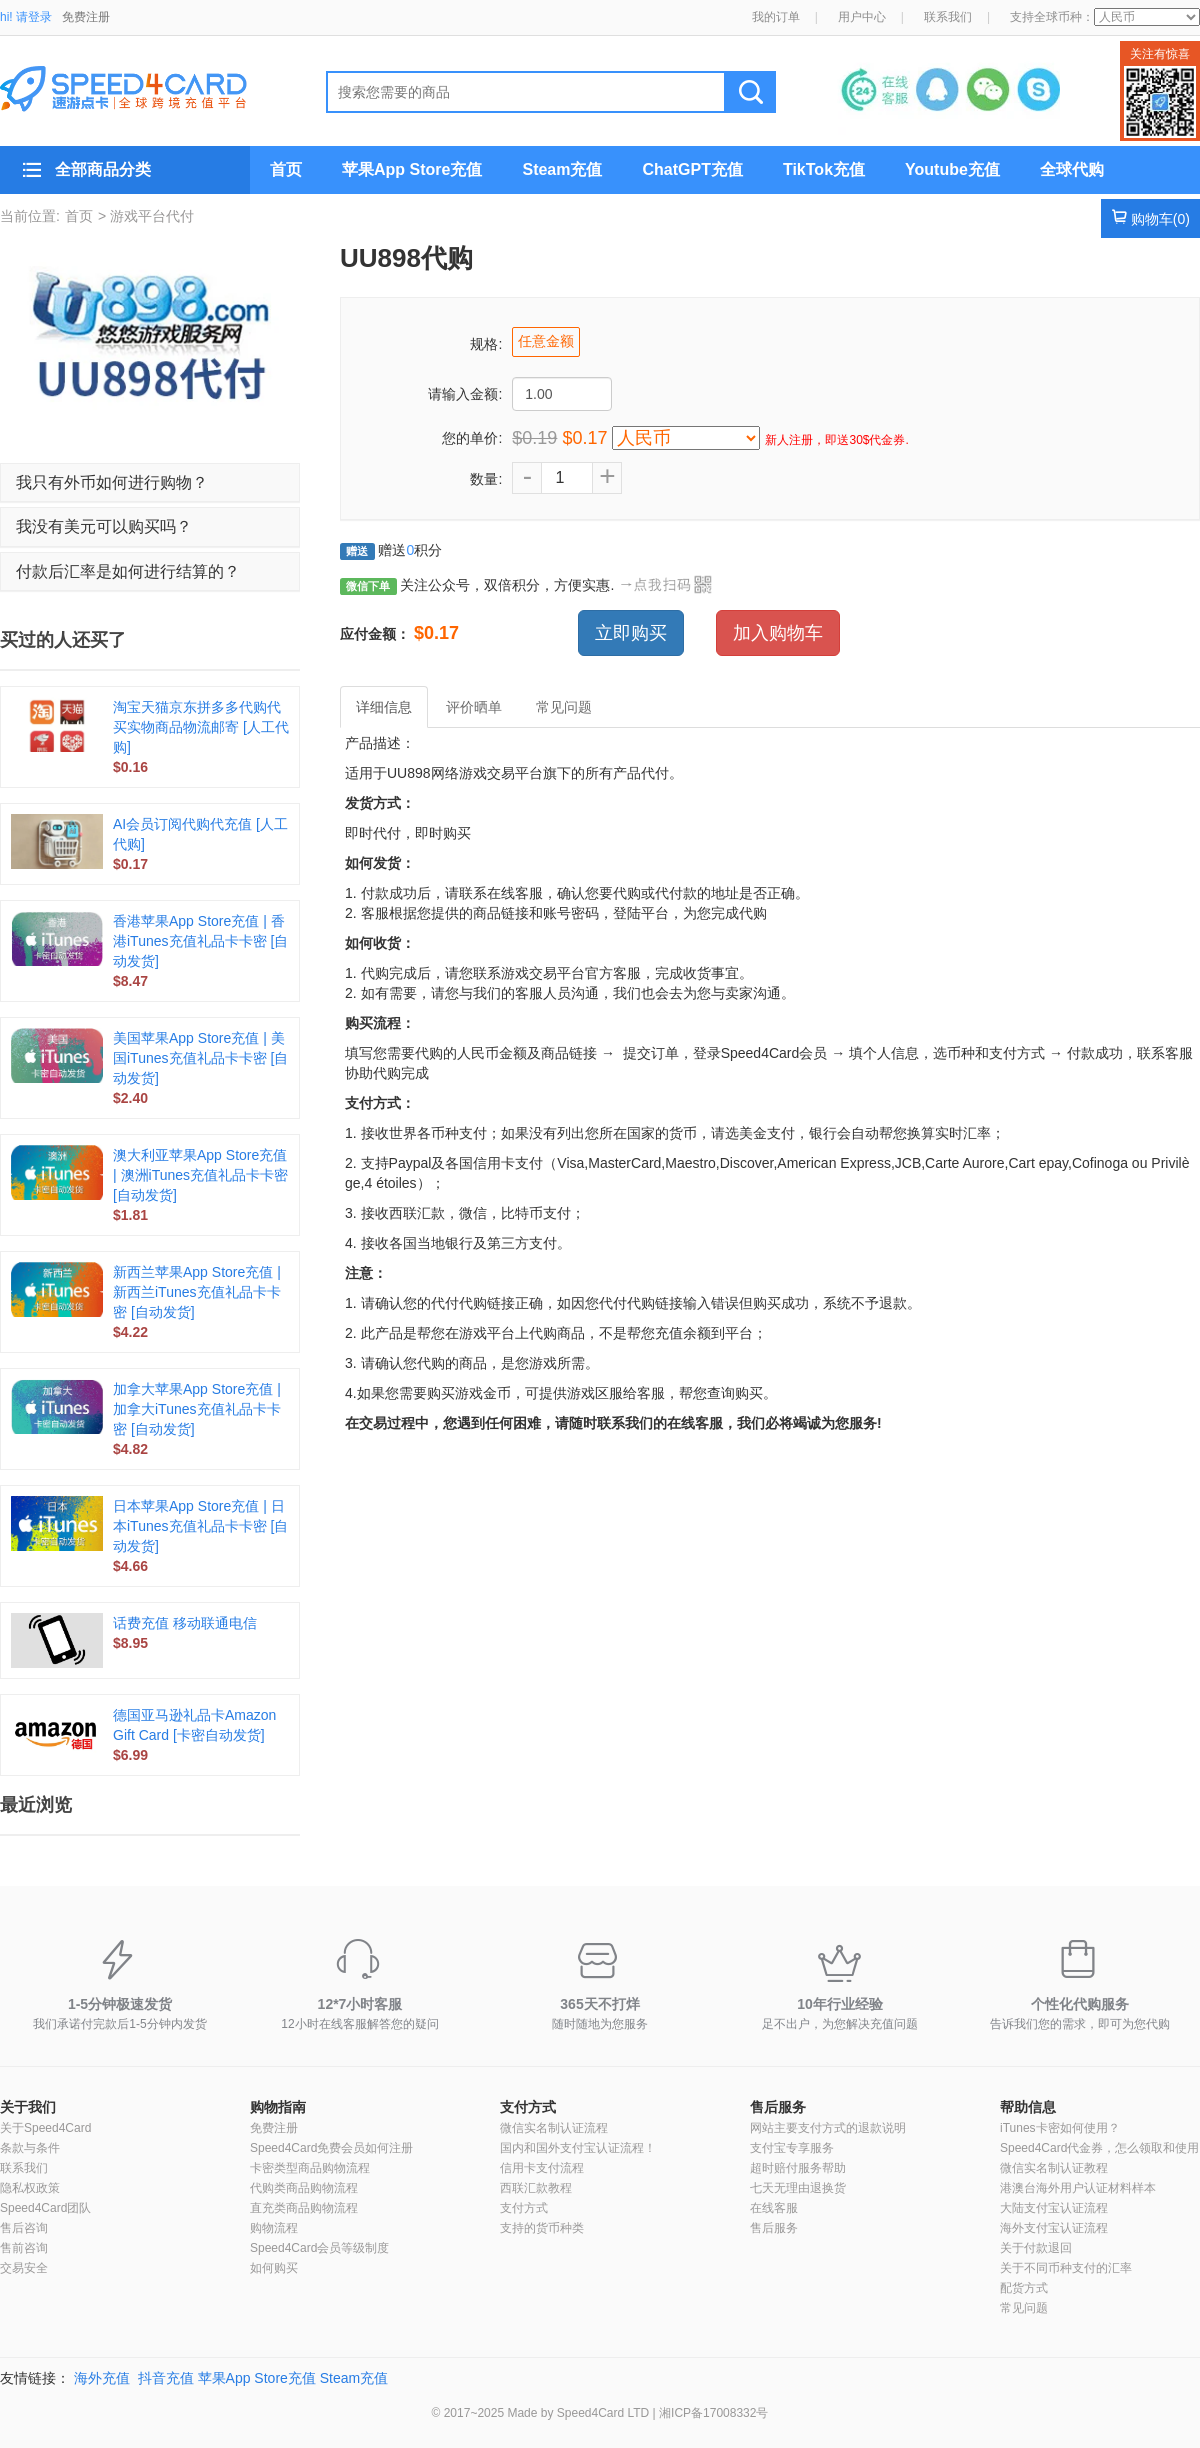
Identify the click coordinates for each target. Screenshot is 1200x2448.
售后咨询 (24, 2228)
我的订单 (776, 17)
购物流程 (274, 2228)
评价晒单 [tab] (474, 707)
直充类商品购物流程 (304, 2208)
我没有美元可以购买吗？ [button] (104, 526)
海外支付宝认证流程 (1054, 2228)
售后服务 (778, 2107)
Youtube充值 (952, 169)
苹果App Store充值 (412, 169)
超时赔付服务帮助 (798, 2168)
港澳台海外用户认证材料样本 (1078, 2188)
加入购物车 (778, 633)
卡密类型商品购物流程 (310, 2168)
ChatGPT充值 (692, 169)
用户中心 (862, 17)
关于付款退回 (1036, 2248)
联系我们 (948, 17)
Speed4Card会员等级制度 (319, 2248)
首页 (286, 169)
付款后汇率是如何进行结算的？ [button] (128, 571)
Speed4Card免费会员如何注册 (331, 2148)
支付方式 (528, 2107)
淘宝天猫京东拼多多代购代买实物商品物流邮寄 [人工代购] (201, 727)
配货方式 (1024, 2288)
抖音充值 (166, 2378)
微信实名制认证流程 (554, 2128)
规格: (486, 344)
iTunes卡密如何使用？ (1060, 2128)
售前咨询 (24, 2248)
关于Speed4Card (45, 2128)
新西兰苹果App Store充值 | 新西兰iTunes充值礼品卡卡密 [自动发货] (197, 1292)
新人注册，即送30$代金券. (836, 440)
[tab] (150, 483)
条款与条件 (30, 2148)
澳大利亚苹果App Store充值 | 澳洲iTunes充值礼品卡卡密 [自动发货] (200, 1175)
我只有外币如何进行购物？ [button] (112, 482)
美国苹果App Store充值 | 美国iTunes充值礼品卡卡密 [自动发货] (200, 1058)
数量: (486, 479)
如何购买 (274, 2268)
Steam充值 (562, 169)
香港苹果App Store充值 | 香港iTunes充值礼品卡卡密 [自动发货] (200, 941)
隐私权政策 (30, 2188)
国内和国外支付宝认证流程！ (578, 2148)
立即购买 (631, 633)
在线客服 (774, 2208)
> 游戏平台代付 (146, 216)
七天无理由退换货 (798, 2188)
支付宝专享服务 (792, 2148)
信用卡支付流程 (542, 2168)
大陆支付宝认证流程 (1054, 2208)
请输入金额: (465, 394)
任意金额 (546, 341)
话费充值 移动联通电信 (185, 1623)
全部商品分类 (103, 169)
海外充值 (102, 2378)
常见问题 (1024, 2308)
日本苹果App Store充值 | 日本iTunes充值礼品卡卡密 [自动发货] (200, 1526)
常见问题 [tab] (564, 707)
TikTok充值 (824, 169)
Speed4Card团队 (45, 2208)
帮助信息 (1028, 2107)
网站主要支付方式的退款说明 (828, 2128)
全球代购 (1072, 169)
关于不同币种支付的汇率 (1066, 2268)
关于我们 (28, 2107)
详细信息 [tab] (384, 707)
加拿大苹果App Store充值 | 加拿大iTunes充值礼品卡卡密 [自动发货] (197, 1409)
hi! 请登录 (26, 17)
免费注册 (86, 17)
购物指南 (278, 2107)
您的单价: (472, 438)
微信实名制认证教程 (1054, 2168)
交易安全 (24, 2268)
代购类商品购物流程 (304, 2188)
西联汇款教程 (536, 2188)
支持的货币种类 (542, 2228)
